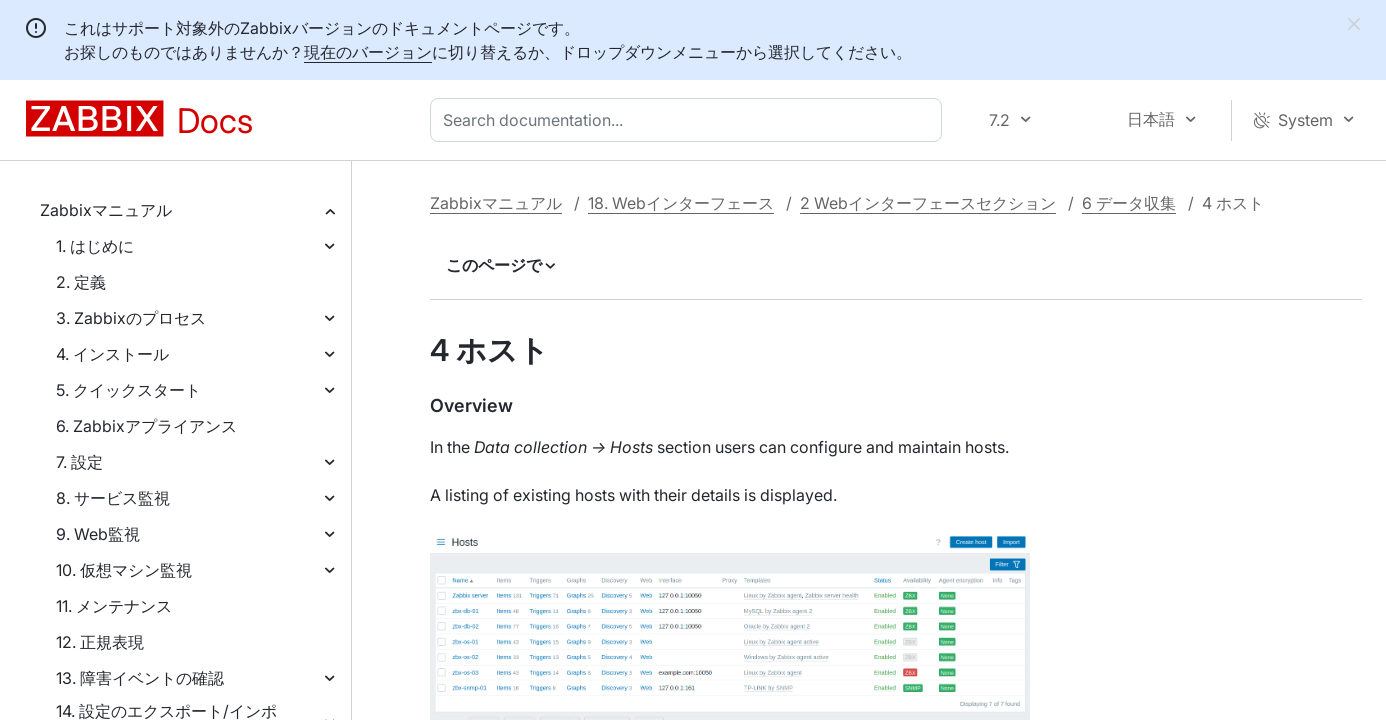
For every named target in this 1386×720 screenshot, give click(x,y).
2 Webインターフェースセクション (928, 203)
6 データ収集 (1129, 203)
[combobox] (690, 120)
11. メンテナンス (114, 606)
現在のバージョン (368, 52)
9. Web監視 (98, 534)
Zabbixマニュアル (106, 210)
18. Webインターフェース (681, 203)
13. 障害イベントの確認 (140, 678)
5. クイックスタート (128, 390)
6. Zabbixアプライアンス (146, 426)
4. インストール (112, 354)
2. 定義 (81, 282)
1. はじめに (95, 246)
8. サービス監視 (113, 498)
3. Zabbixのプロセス (131, 318)
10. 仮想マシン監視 (124, 570)
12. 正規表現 (100, 642)
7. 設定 (79, 462)
